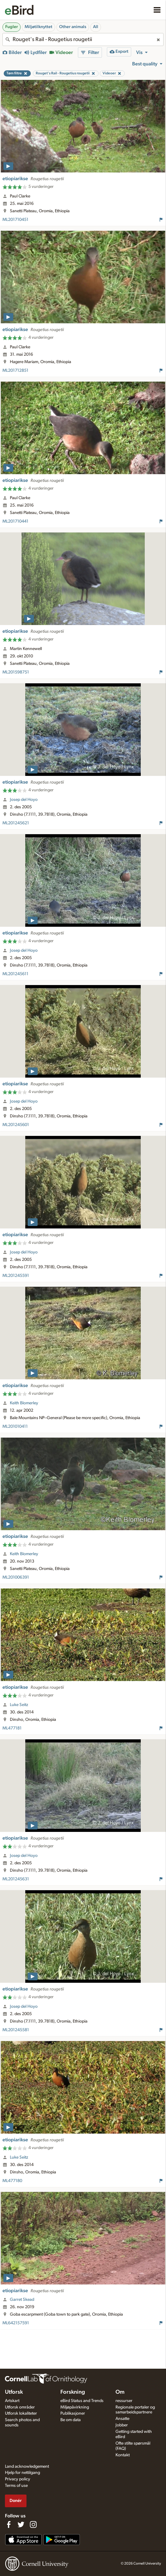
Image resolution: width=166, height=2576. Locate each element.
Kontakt (122, 2455)
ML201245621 (15, 823)
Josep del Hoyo (24, 799)
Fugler (11, 27)
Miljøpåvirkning (74, 2407)
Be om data (70, 2420)
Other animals (72, 27)
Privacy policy (17, 2479)
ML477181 (12, 1728)
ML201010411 (15, 1426)
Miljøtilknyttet (38, 27)
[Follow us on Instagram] (33, 2524)
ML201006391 (15, 1577)
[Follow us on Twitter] (21, 2524)
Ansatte (122, 2419)
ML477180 (12, 2181)
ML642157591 (15, 2323)
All (95, 27)
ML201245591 (15, 1276)
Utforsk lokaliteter (21, 2413)
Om (119, 2392)
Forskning (72, 2392)
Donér (16, 2500)
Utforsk (14, 2392)
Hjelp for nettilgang (22, 2472)
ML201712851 (15, 370)
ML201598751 (15, 672)
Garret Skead (22, 2299)
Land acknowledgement (27, 2466)
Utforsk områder (20, 2407)
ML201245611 (15, 974)
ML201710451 (15, 219)
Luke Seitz (19, 1705)
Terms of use (16, 2485)
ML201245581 (15, 2030)
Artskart (12, 2401)
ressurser (123, 2401)
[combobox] (83, 39)
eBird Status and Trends (81, 2401)
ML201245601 (15, 1125)
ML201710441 (15, 521)
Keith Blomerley (24, 1403)
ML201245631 (15, 1879)
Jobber (121, 2425)
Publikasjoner (72, 2413)
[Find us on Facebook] (8, 2524)
